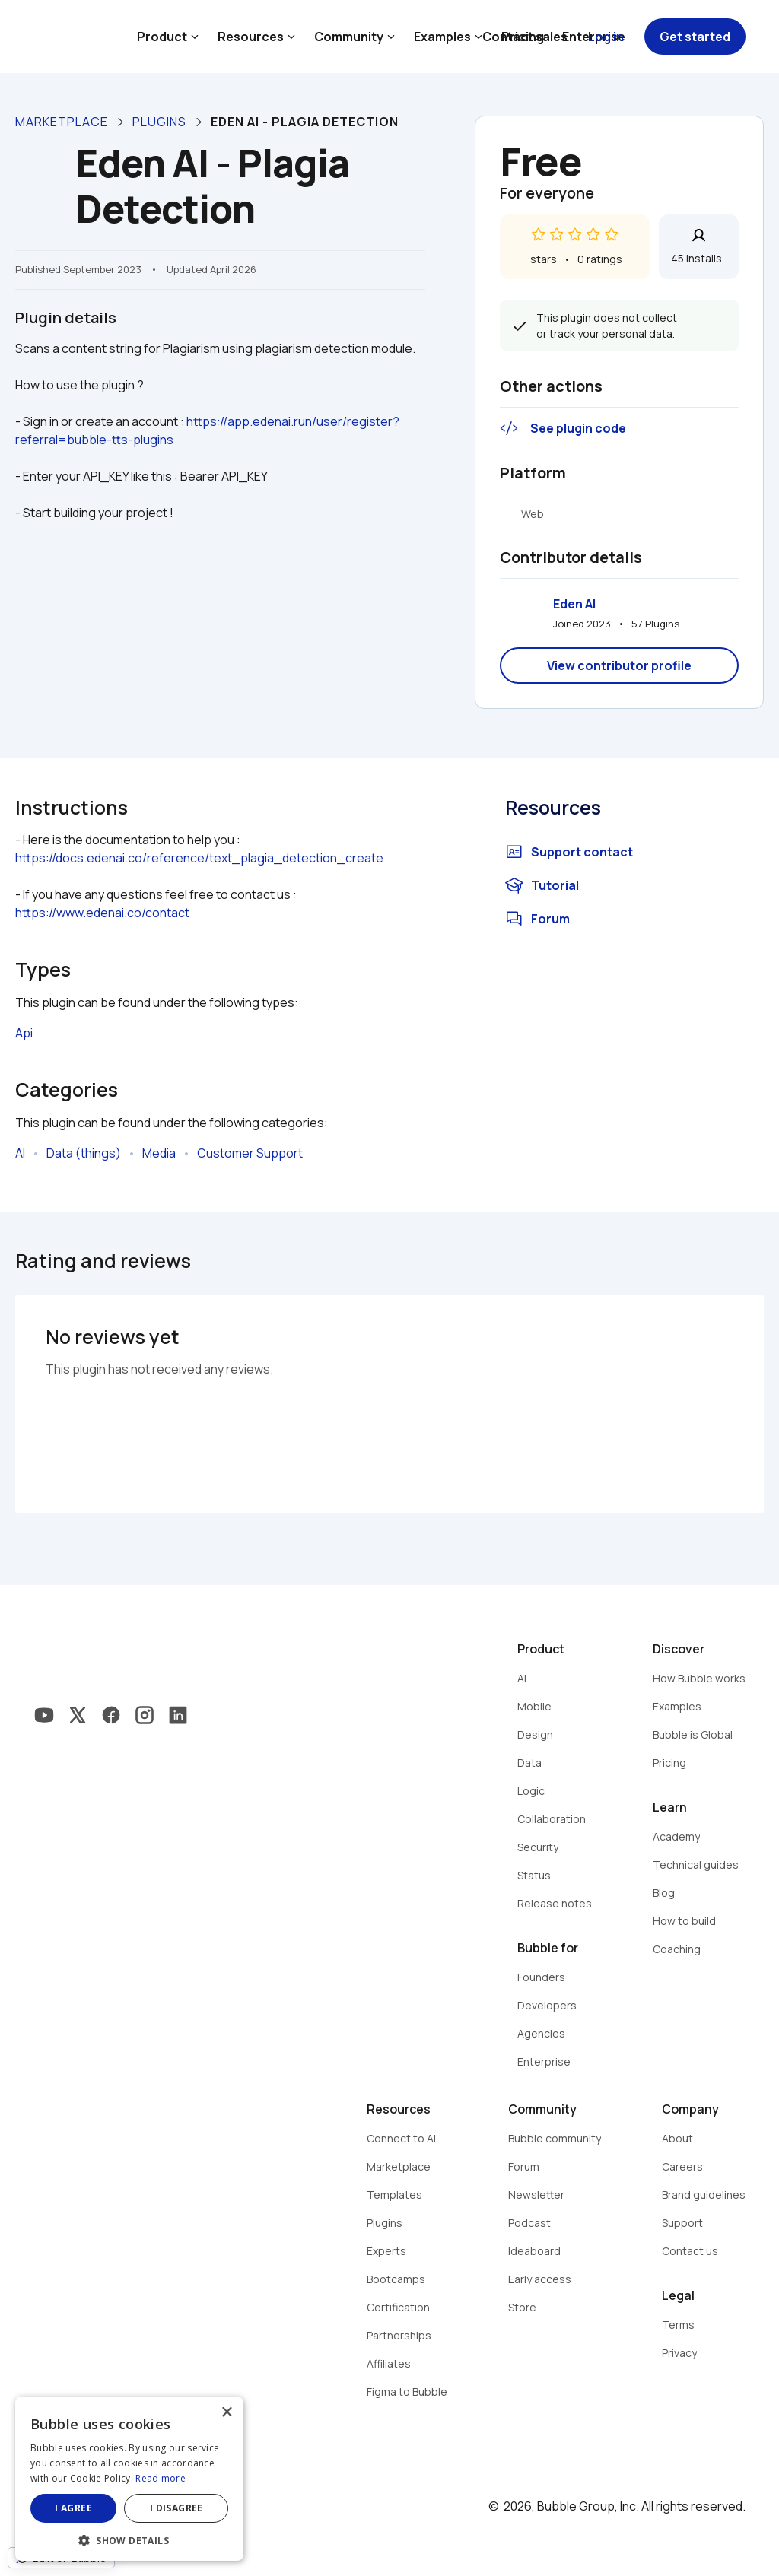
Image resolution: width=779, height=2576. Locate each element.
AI (20, 1153)
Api (24, 1032)
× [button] (226, 2413)
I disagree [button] (176, 2507)
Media (159, 1153)
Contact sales (525, 36)
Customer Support (250, 1153)
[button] (129, 2539)
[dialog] (129, 2479)
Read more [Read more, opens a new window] (160, 2478)
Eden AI (574, 604)
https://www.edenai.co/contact (102, 912)
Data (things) (83, 1153)
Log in (606, 36)
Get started (695, 36)
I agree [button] (73, 2507)
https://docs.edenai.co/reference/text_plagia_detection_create (199, 858)
